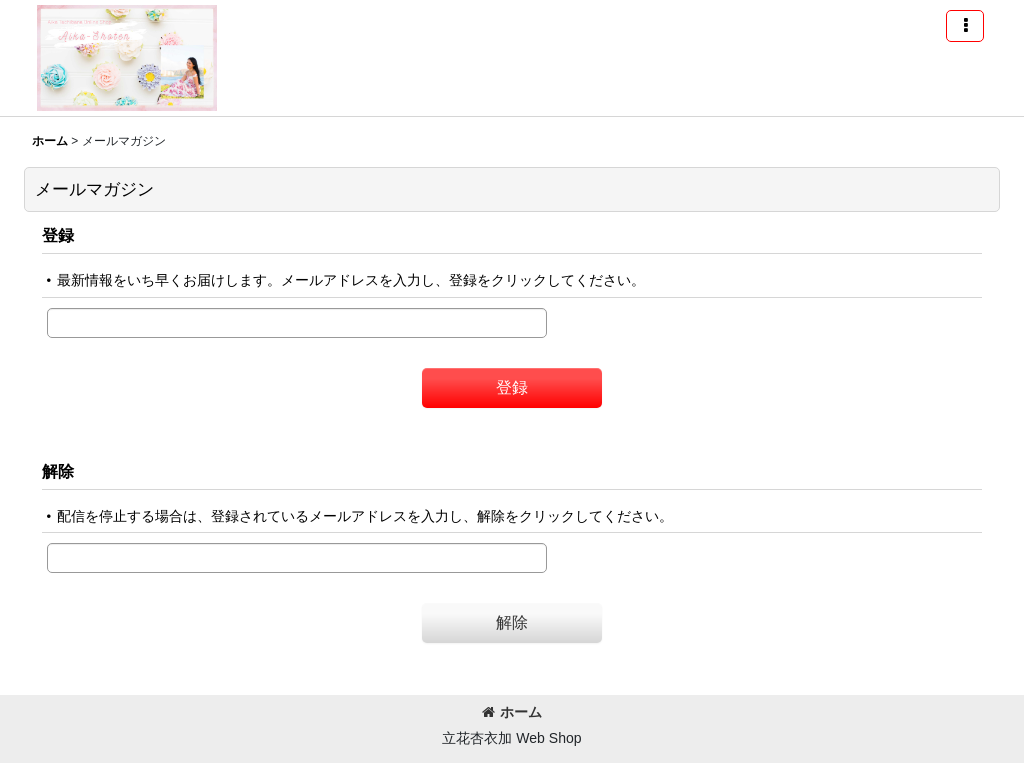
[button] (965, 26)
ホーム (512, 712)
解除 (58, 471)
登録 (58, 235)
